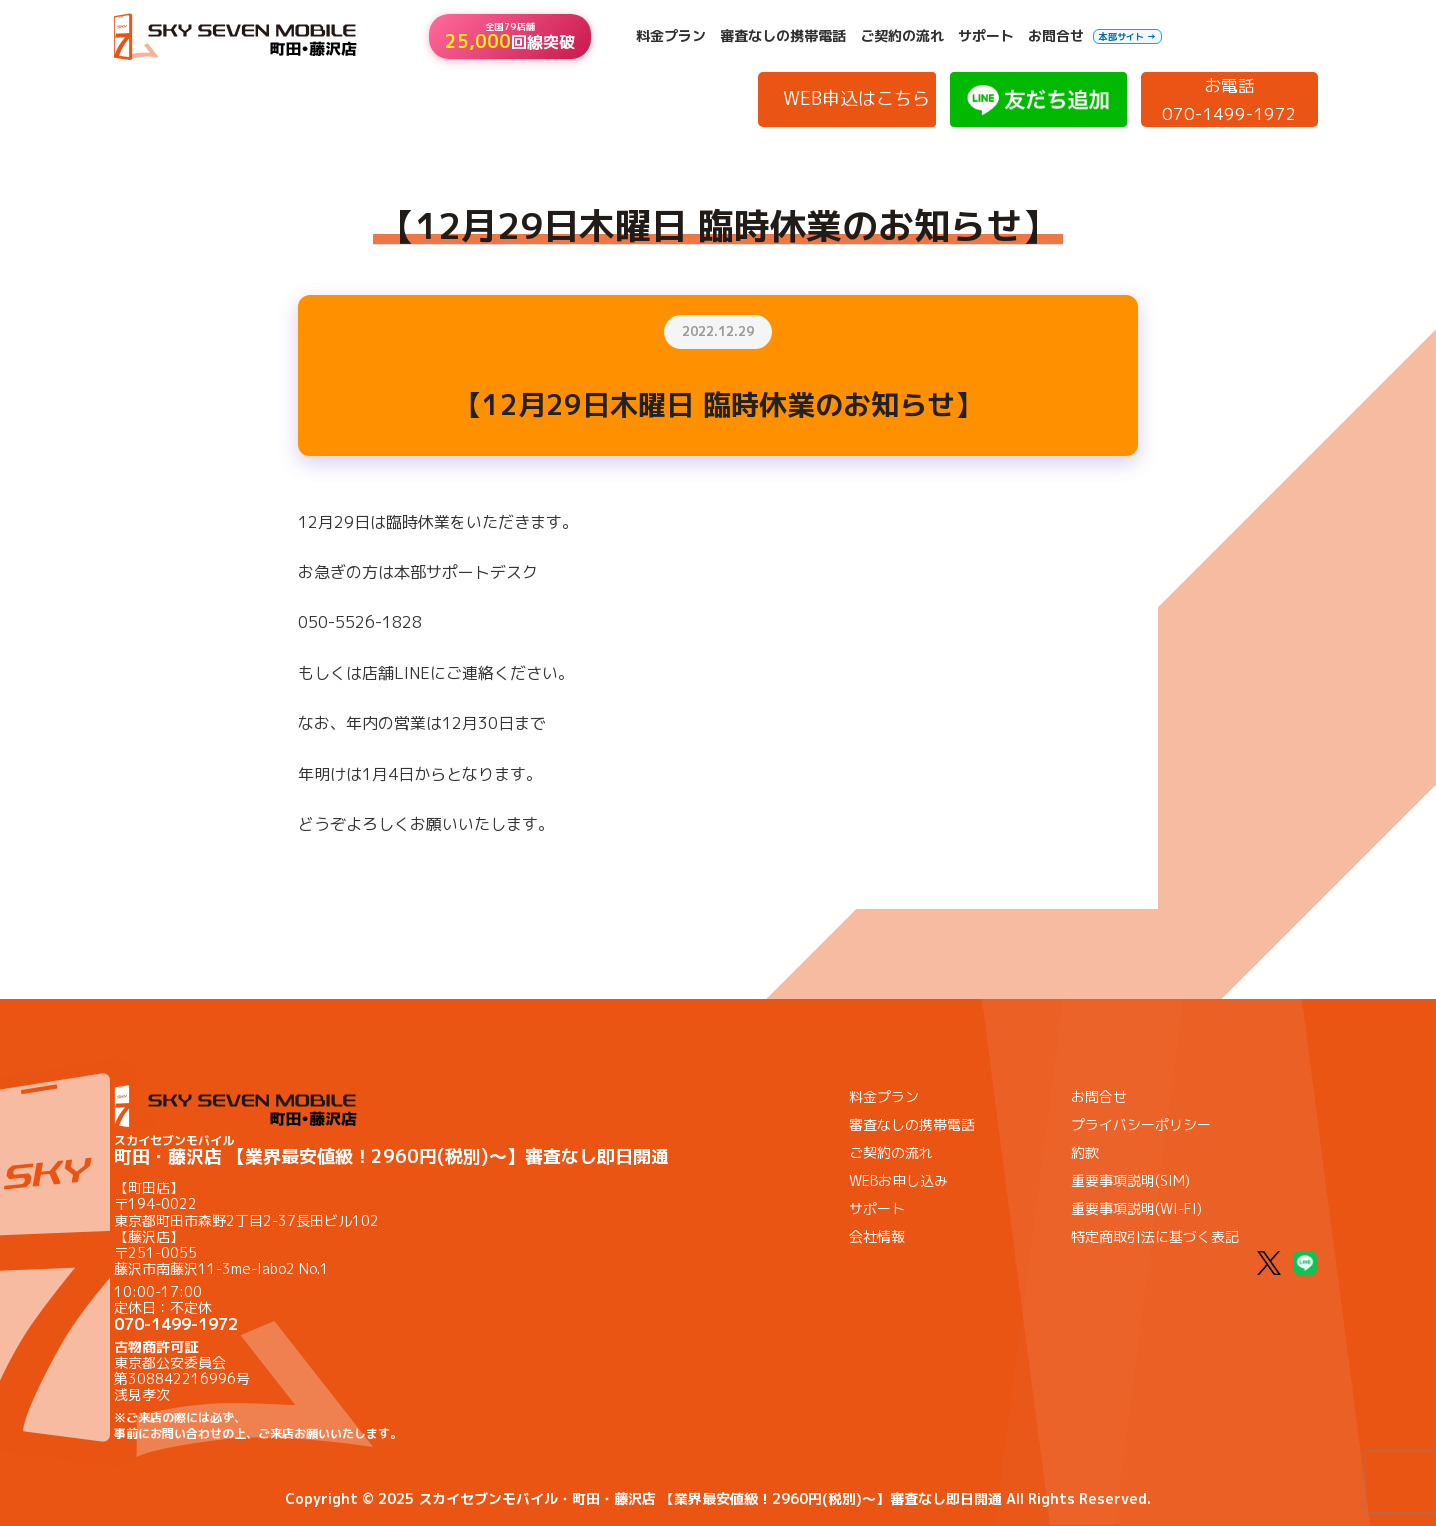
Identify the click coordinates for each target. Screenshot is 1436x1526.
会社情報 (877, 1236)
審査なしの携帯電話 (783, 36)
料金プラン (671, 36)
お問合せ (1056, 36)
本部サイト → (1127, 36)
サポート (986, 36)
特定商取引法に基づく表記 (1155, 1236)
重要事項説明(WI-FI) (1136, 1208)
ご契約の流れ (902, 36)
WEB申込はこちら (856, 98)
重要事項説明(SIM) (1130, 1180)
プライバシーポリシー (1141, 1124)
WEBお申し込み (898, 1180)
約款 (1085, 1152)
